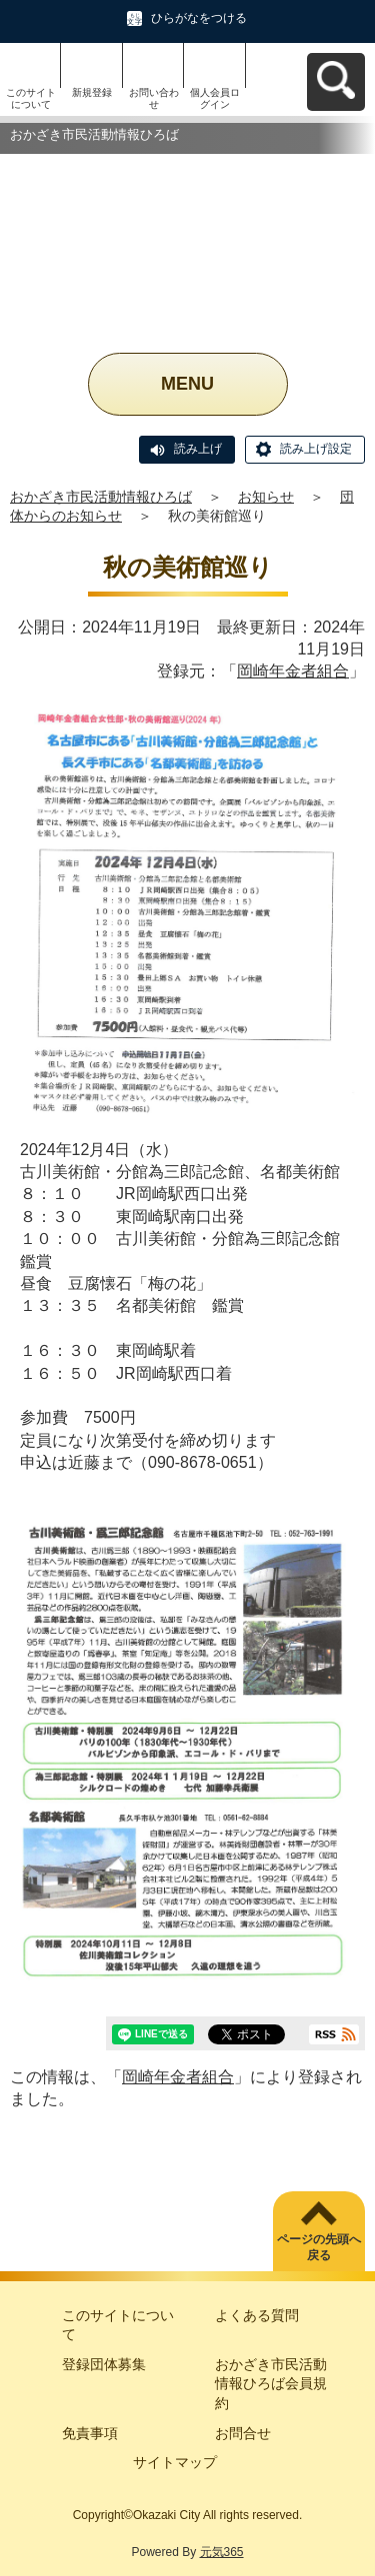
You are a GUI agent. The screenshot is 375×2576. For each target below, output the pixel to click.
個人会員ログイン (215, 98)
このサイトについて (31, 98)
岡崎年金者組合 (293, 670)
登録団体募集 (104, 2364)
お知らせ (266, 497)
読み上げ (198, 449)
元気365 (222, 2552)
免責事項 (90, 2433)
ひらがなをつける (199, 18)
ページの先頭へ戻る (319, 2247)
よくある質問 (257, 2315)
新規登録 (92, 92)
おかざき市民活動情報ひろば (101, 497)
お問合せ (243, 2433)
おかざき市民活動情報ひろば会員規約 (271, 2383)
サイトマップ (175, 2462)
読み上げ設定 (316, 449)
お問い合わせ (154, 98)
